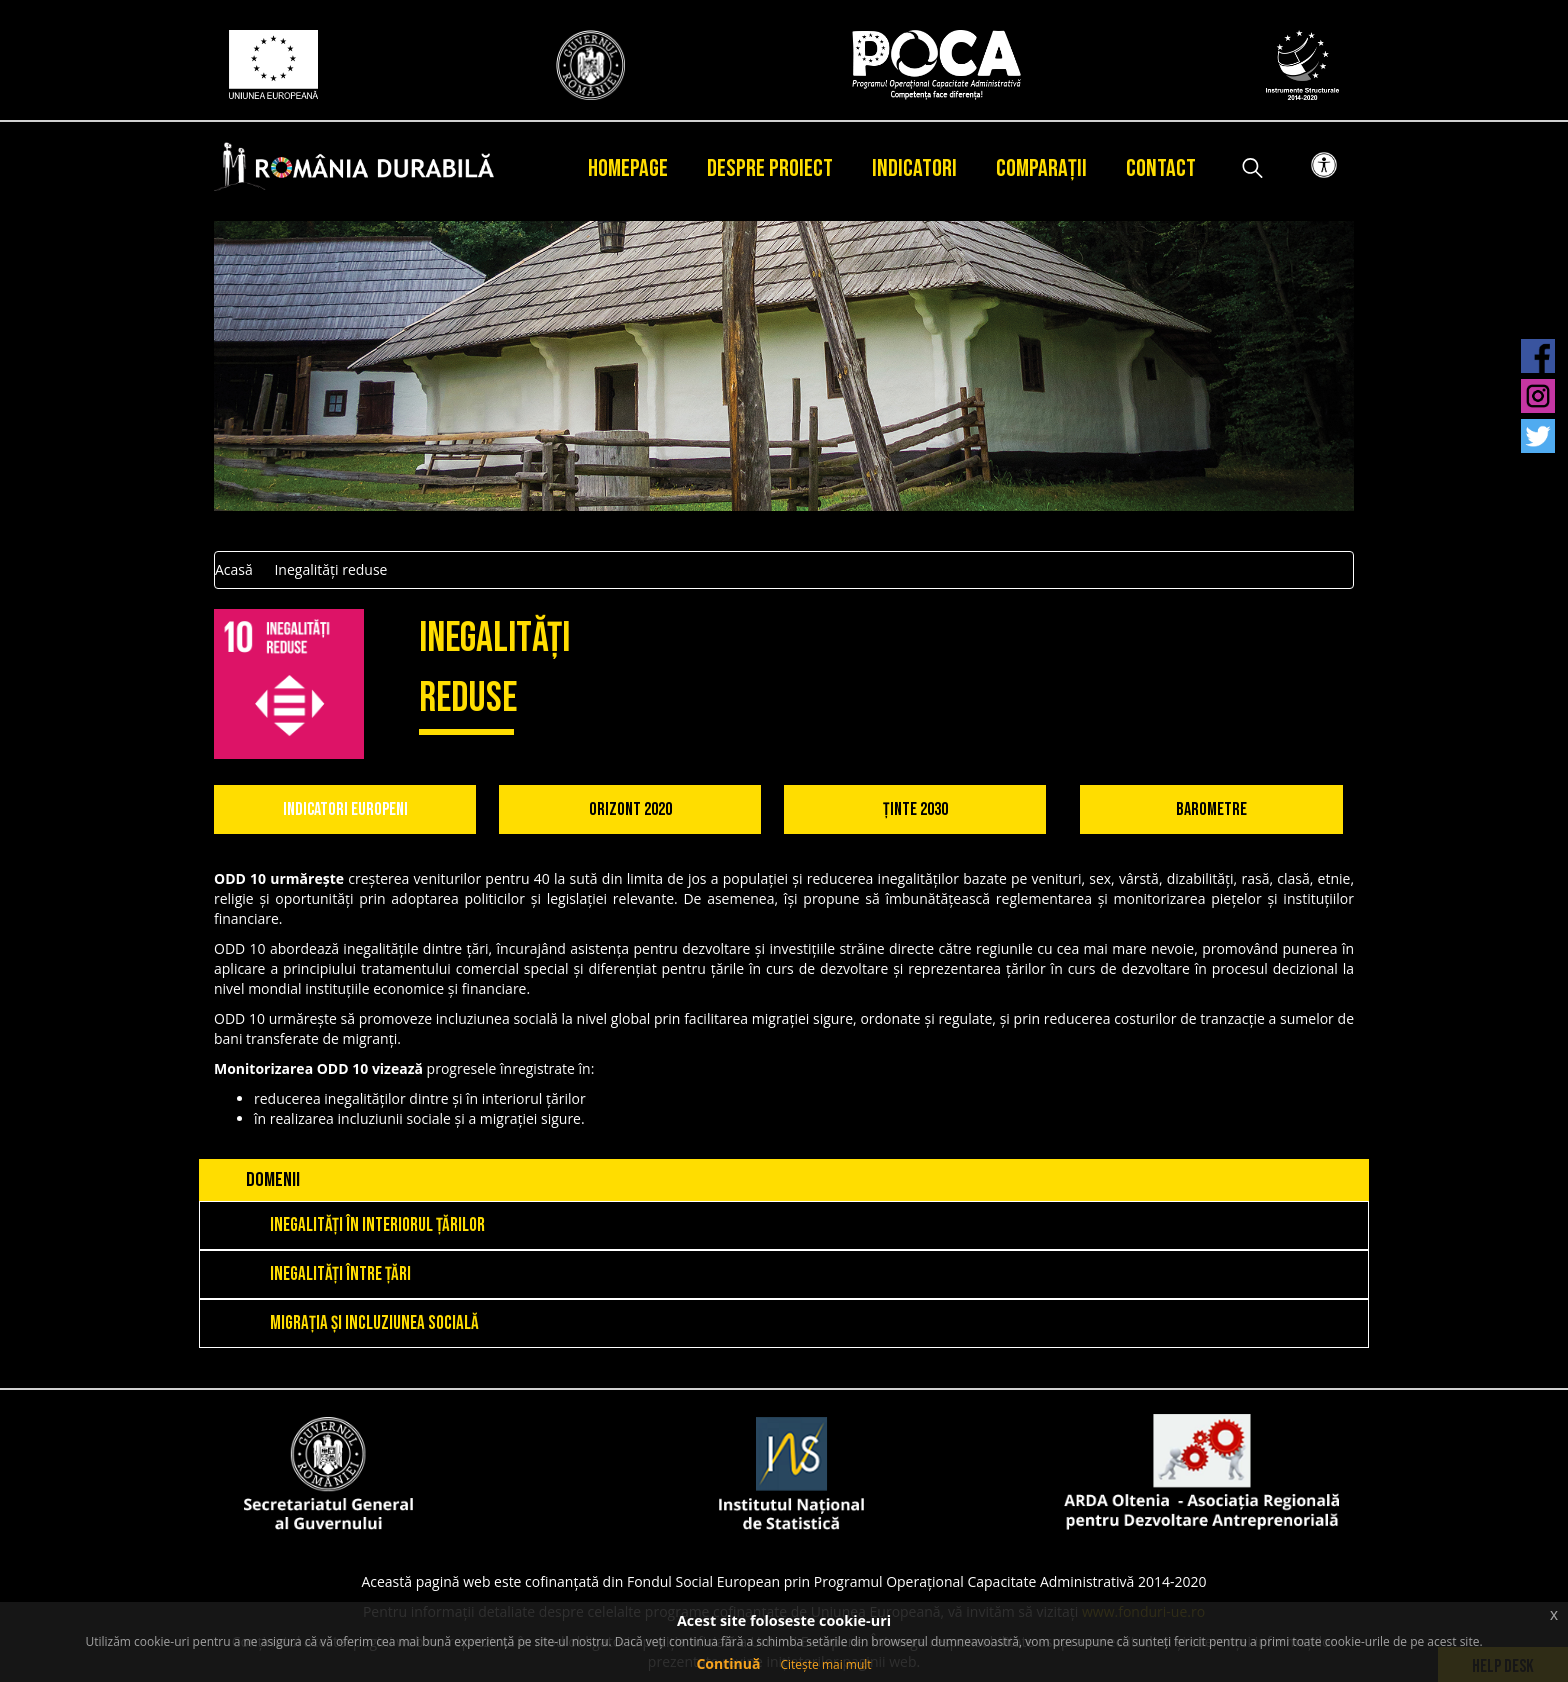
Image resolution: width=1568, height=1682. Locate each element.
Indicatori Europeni (345, 809)
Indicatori (914, 168)
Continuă (728, 1663)
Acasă (234, 569)
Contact (1161, 168)
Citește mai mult (825, 1664)
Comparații (1041, 168)
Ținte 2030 (915, 809)
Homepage (628, 168)
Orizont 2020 (630, 809)
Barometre (1211, 809)
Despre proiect (770, 168)
